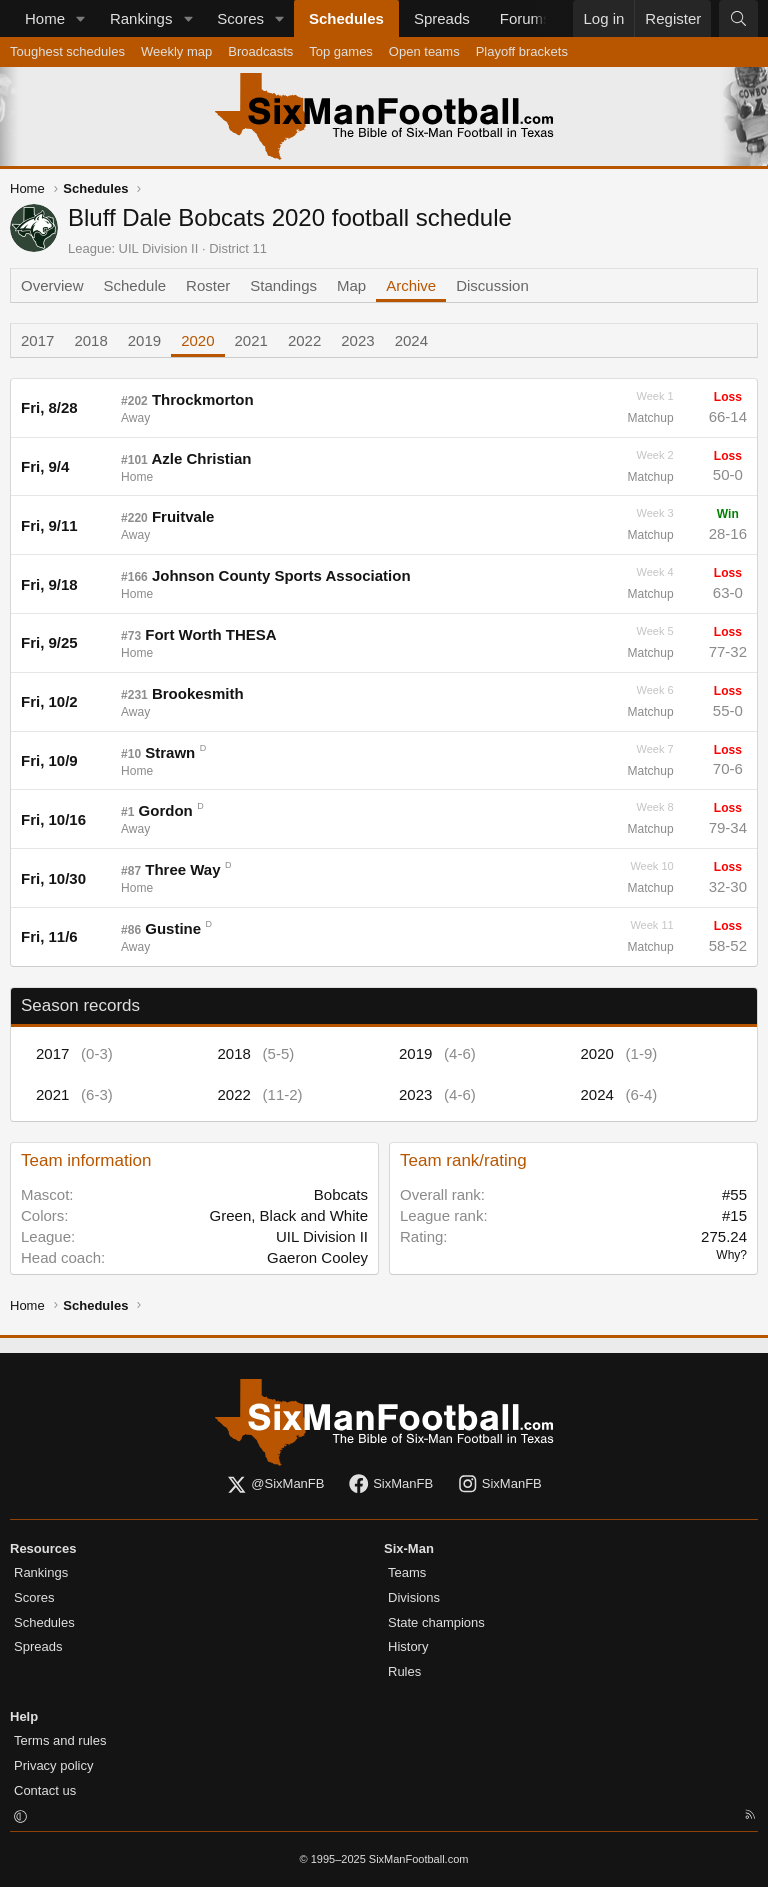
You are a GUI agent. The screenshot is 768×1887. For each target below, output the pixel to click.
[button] (81, 18)
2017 (37, 340)
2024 (411, 340)
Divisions (414, 1597)
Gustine (173, 928)
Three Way (182, 869)
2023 (357, 340)
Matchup (651, 418)
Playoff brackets (522, 51)
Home (45, 18)
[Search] (738, 18)
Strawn (170, 752)
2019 (144, 340)
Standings (283, 285)
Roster (208, 285)
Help (24, 1716)
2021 (251, 340)
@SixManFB (275, 1484)
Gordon (166, 810)
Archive (411, 285)
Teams (407, 1572)
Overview (52, 285)
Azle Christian (201, 458)
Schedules (346, 18)
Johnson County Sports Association (281, 575)
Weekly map (176, 51)
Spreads (442, 18)
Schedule (135, 285)
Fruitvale (183, 516)
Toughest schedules (67, 51)
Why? (731, 1255)
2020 (197, 340)
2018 (90, 340)
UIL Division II (159, 248)
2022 (304, 340)
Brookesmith (198, 693)
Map (351, 285)
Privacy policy (53, 1765)
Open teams (424, 51)
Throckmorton (203, 399)
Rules (404, 1671)
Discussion (492, 285)
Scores (240, 18)
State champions (436, 1622)
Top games (341, 51)
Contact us (45, 1790)
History (408, 1646)
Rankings (141, 18)
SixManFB (390, 1484)
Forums (525, 18)
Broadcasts (260, 51)
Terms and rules (60, 1740)
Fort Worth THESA (210, 634)
